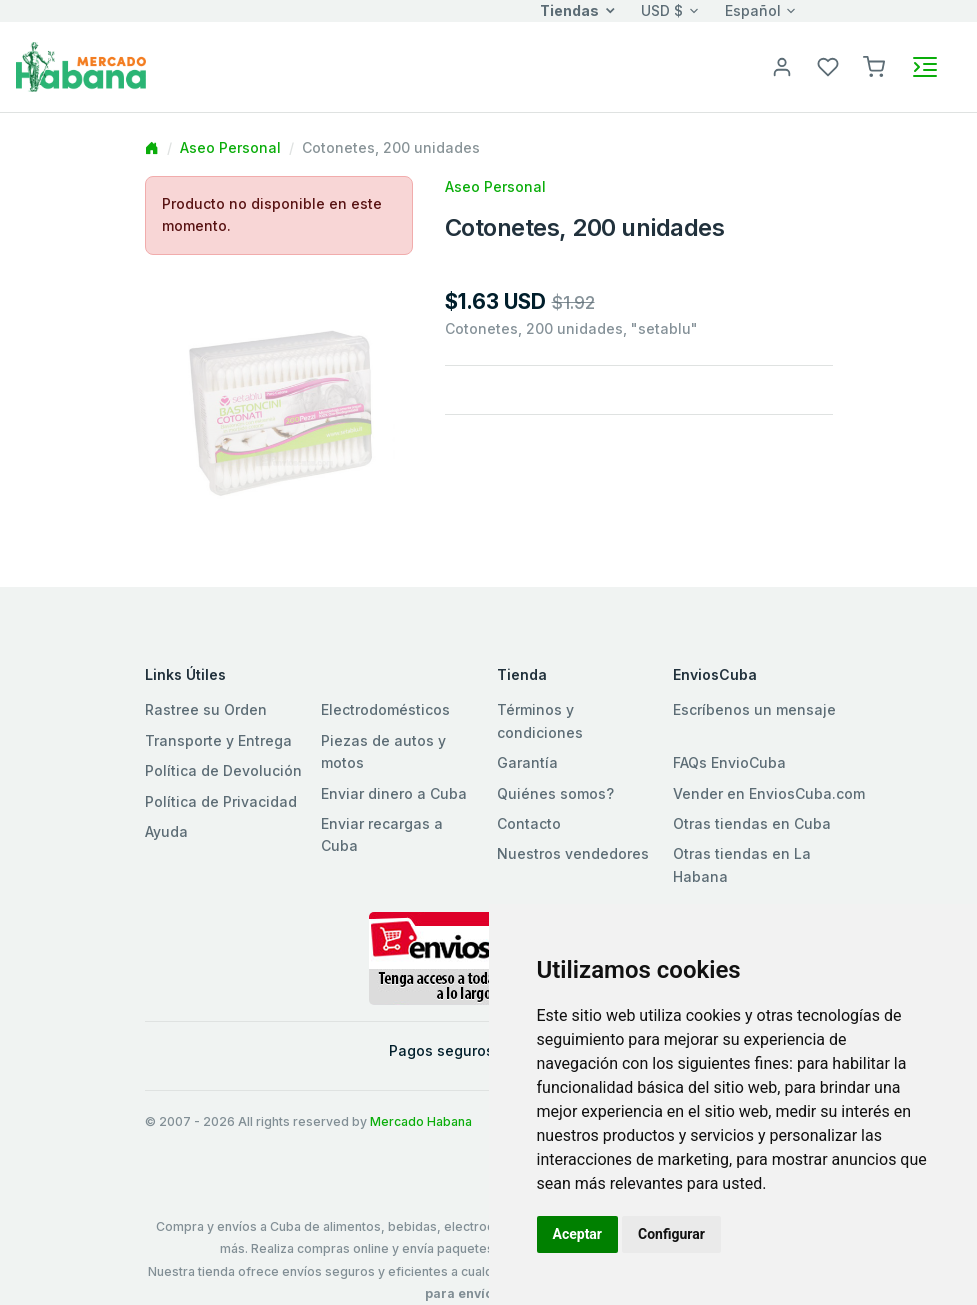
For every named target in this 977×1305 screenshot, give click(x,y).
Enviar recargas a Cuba (382, 834)
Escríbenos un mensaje (754, 709)
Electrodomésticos (385, 709)
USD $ (662, 10)
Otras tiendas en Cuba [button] (752, 823)
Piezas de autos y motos (383, 751)
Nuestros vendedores (573, 853)
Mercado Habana (421, 1121)
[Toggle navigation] (925, 67)
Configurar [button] (671, 1234)
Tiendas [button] (569, 10)
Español (753, 10)
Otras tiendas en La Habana (742, 864)
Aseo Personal (230, 147)
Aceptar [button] (578, 1234)
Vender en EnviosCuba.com (769, 793)
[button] (874, 65)
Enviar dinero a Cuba (394, 793)
